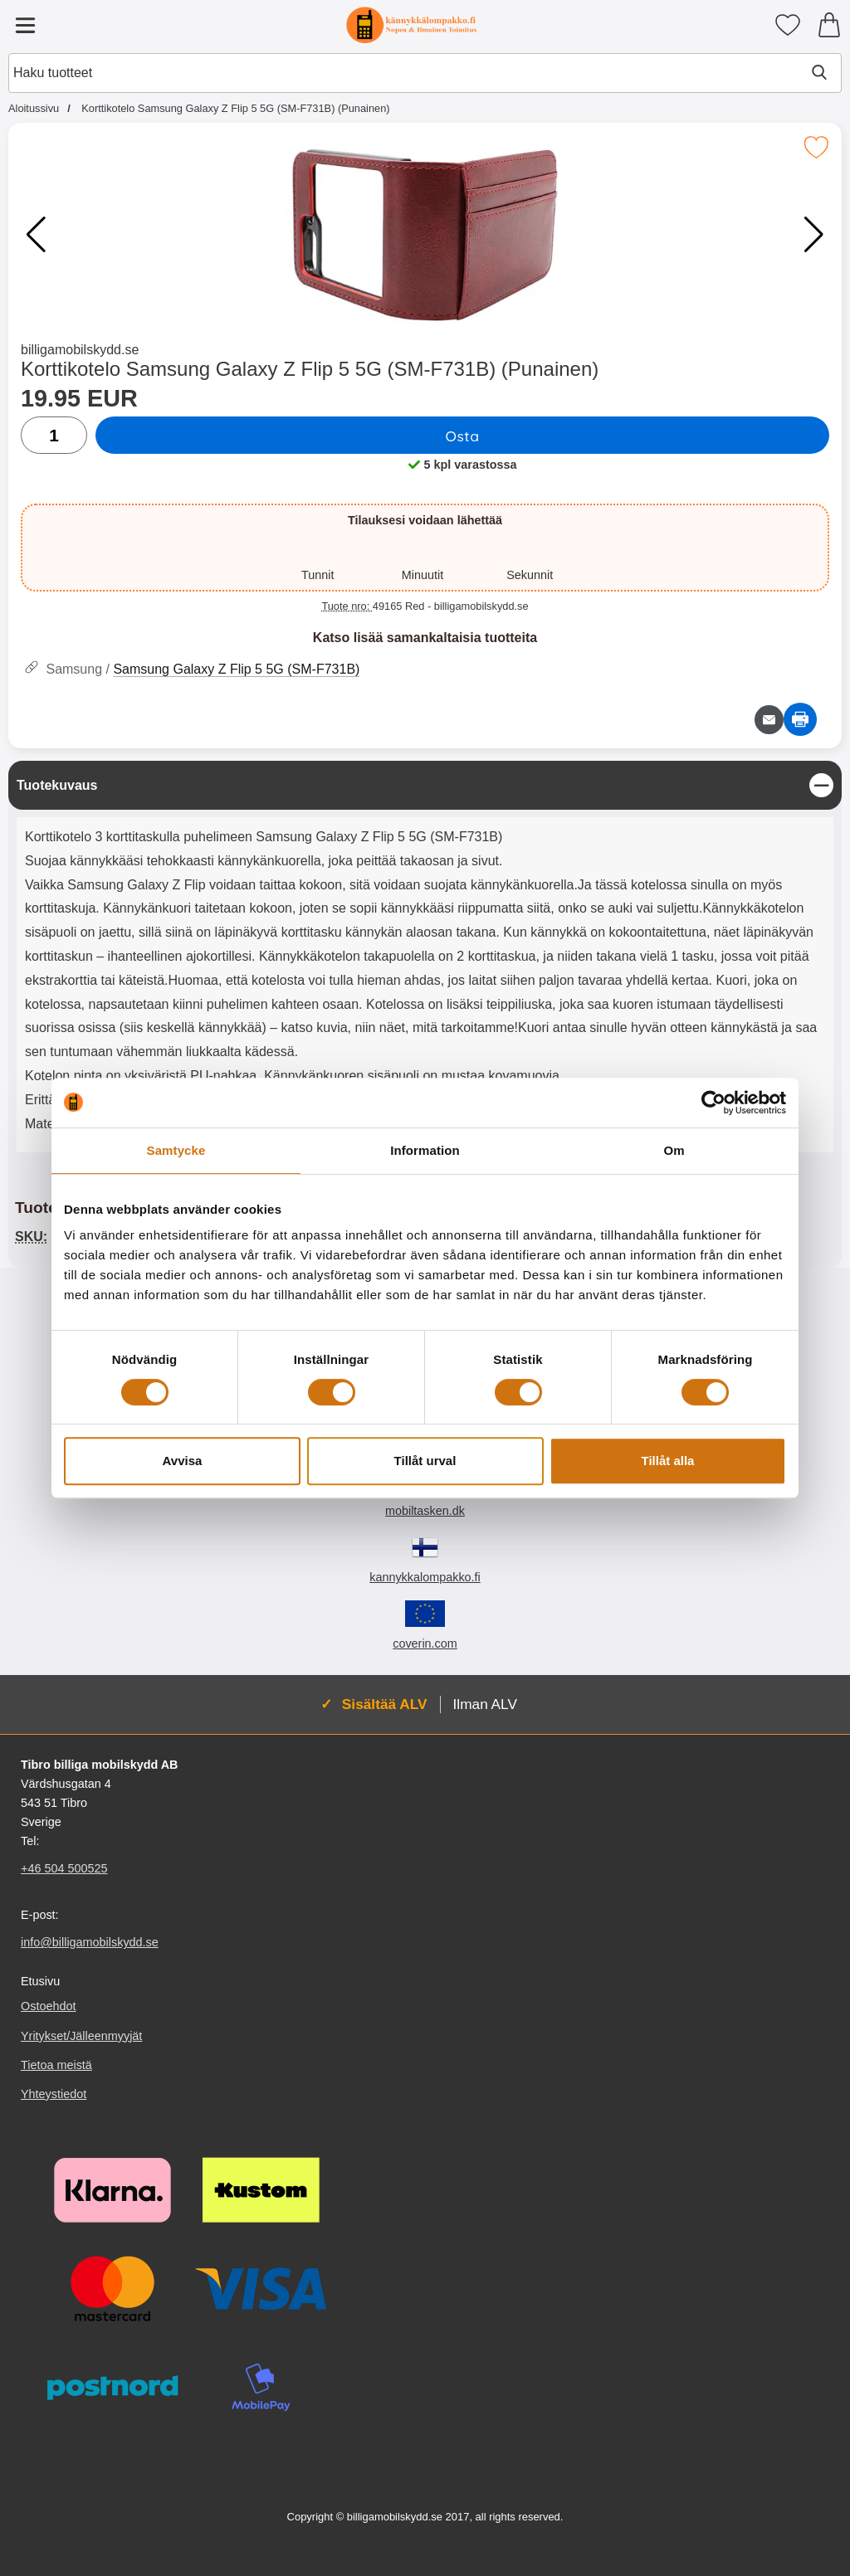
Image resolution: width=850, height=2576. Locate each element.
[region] (425, 785)
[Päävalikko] (25, 25)
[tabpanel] (425, 961)
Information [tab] (425, 1150)
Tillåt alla (668, 1461)
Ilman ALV (485, 1704)
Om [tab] (673, 1150)
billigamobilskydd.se (80, 350)
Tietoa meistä (56, 2065)
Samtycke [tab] (176, 1150)
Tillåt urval (425, 1461)
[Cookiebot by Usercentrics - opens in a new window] (713, 1102)
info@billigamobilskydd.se (90, 1943)
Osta (462, 435)
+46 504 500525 (64, 1869)
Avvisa (183, 1461)
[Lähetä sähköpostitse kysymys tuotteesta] (769, 719)
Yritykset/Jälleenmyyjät (81, 2036)
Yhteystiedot (53, 2094)
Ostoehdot (48, 2007)
